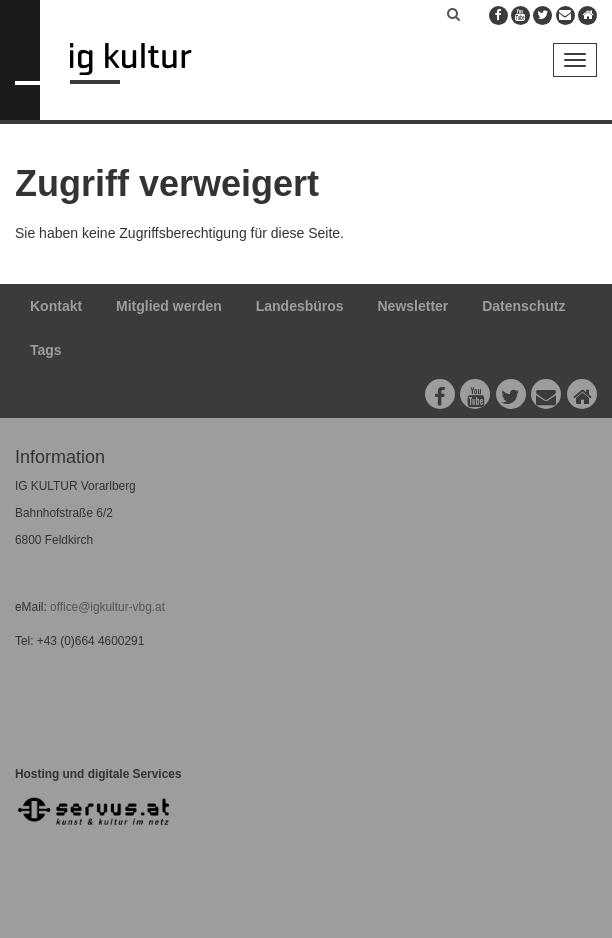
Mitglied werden (169, 306)
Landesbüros (300, 306)
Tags (46, 350)
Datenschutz (523, 306)
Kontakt (56, 306)
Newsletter (413, 306)
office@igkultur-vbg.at (106, 607)
